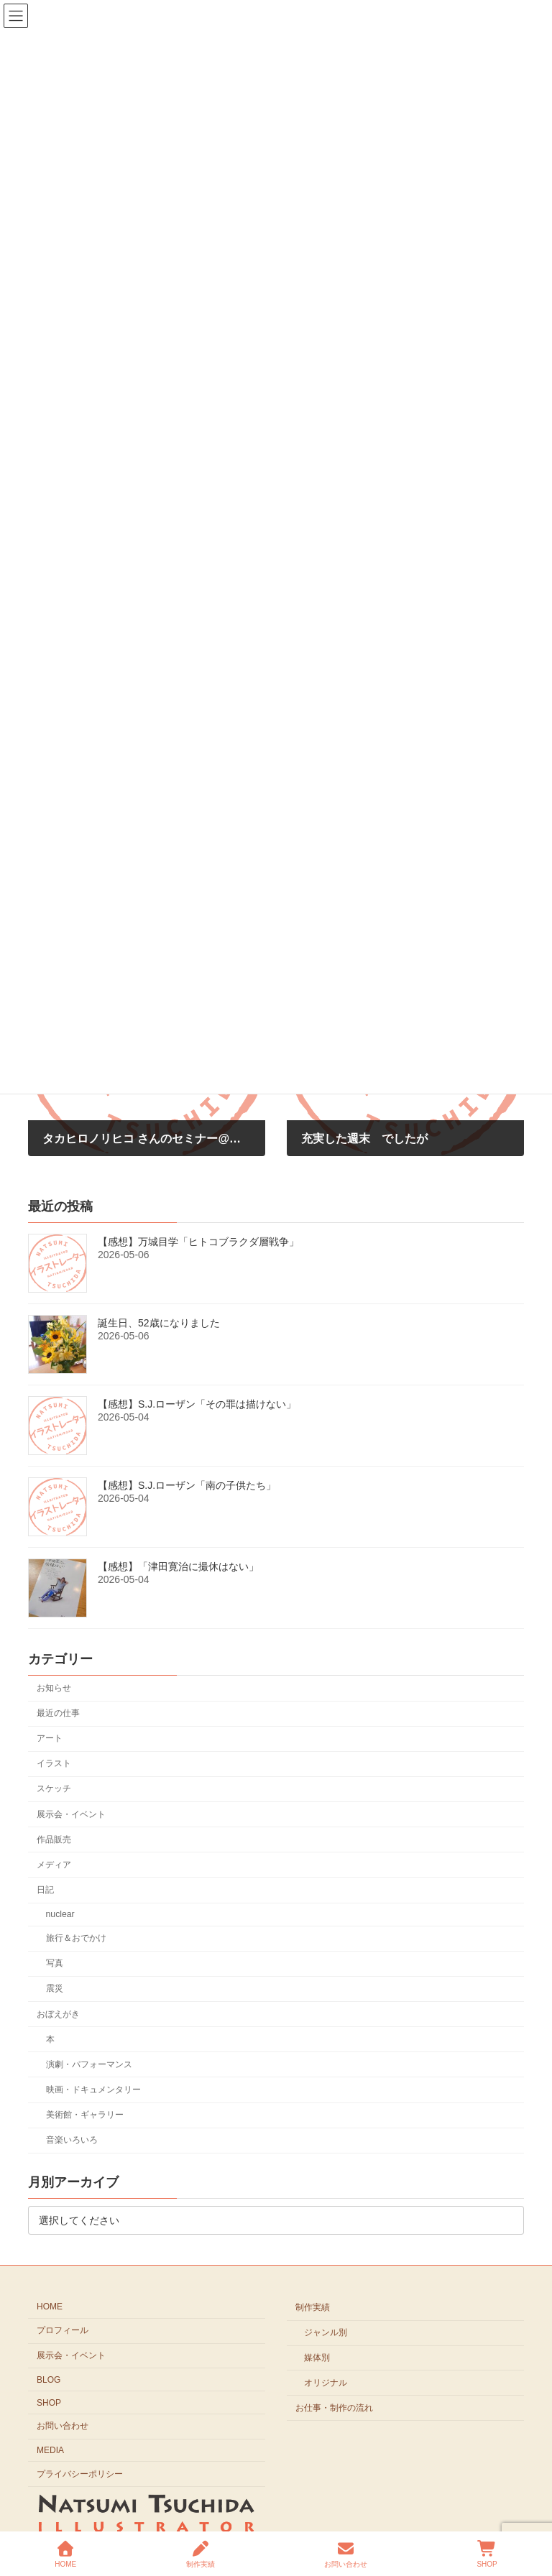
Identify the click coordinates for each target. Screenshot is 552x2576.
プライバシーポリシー (80, 2474)
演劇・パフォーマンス (89, 2064)
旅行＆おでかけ (76, 1938)
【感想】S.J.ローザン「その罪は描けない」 (197, 1404)
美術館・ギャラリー (85, 2115)
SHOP (49, 2402)
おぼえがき (58, 2013)
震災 (54, 1988)
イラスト (54, 1763)
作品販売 (54, 1839)
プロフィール (62, 2330)
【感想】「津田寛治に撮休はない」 (178, 1566)
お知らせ (54, 1687)
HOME (50, 2307)
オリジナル (325, 2383)
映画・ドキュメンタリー (93, 2089)
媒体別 (317, 2358)
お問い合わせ (62, 2426)
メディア (54, 1864)
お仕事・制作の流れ (334, 2407)
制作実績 (312, 2307)
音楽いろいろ (72, 2140)
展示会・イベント (71, 1814)
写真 (54, 1963)
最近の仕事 (58, 1713)
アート (50, 1738)
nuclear (60, 1914)
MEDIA (50, 2450)
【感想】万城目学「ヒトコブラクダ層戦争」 (198, 1241)
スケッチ (54, 1788)
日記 (45, 1889)
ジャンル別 (325, 2332)
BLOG (48, 2380)
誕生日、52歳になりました (159, 1323)
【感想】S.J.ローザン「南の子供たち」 (187, 1485)
